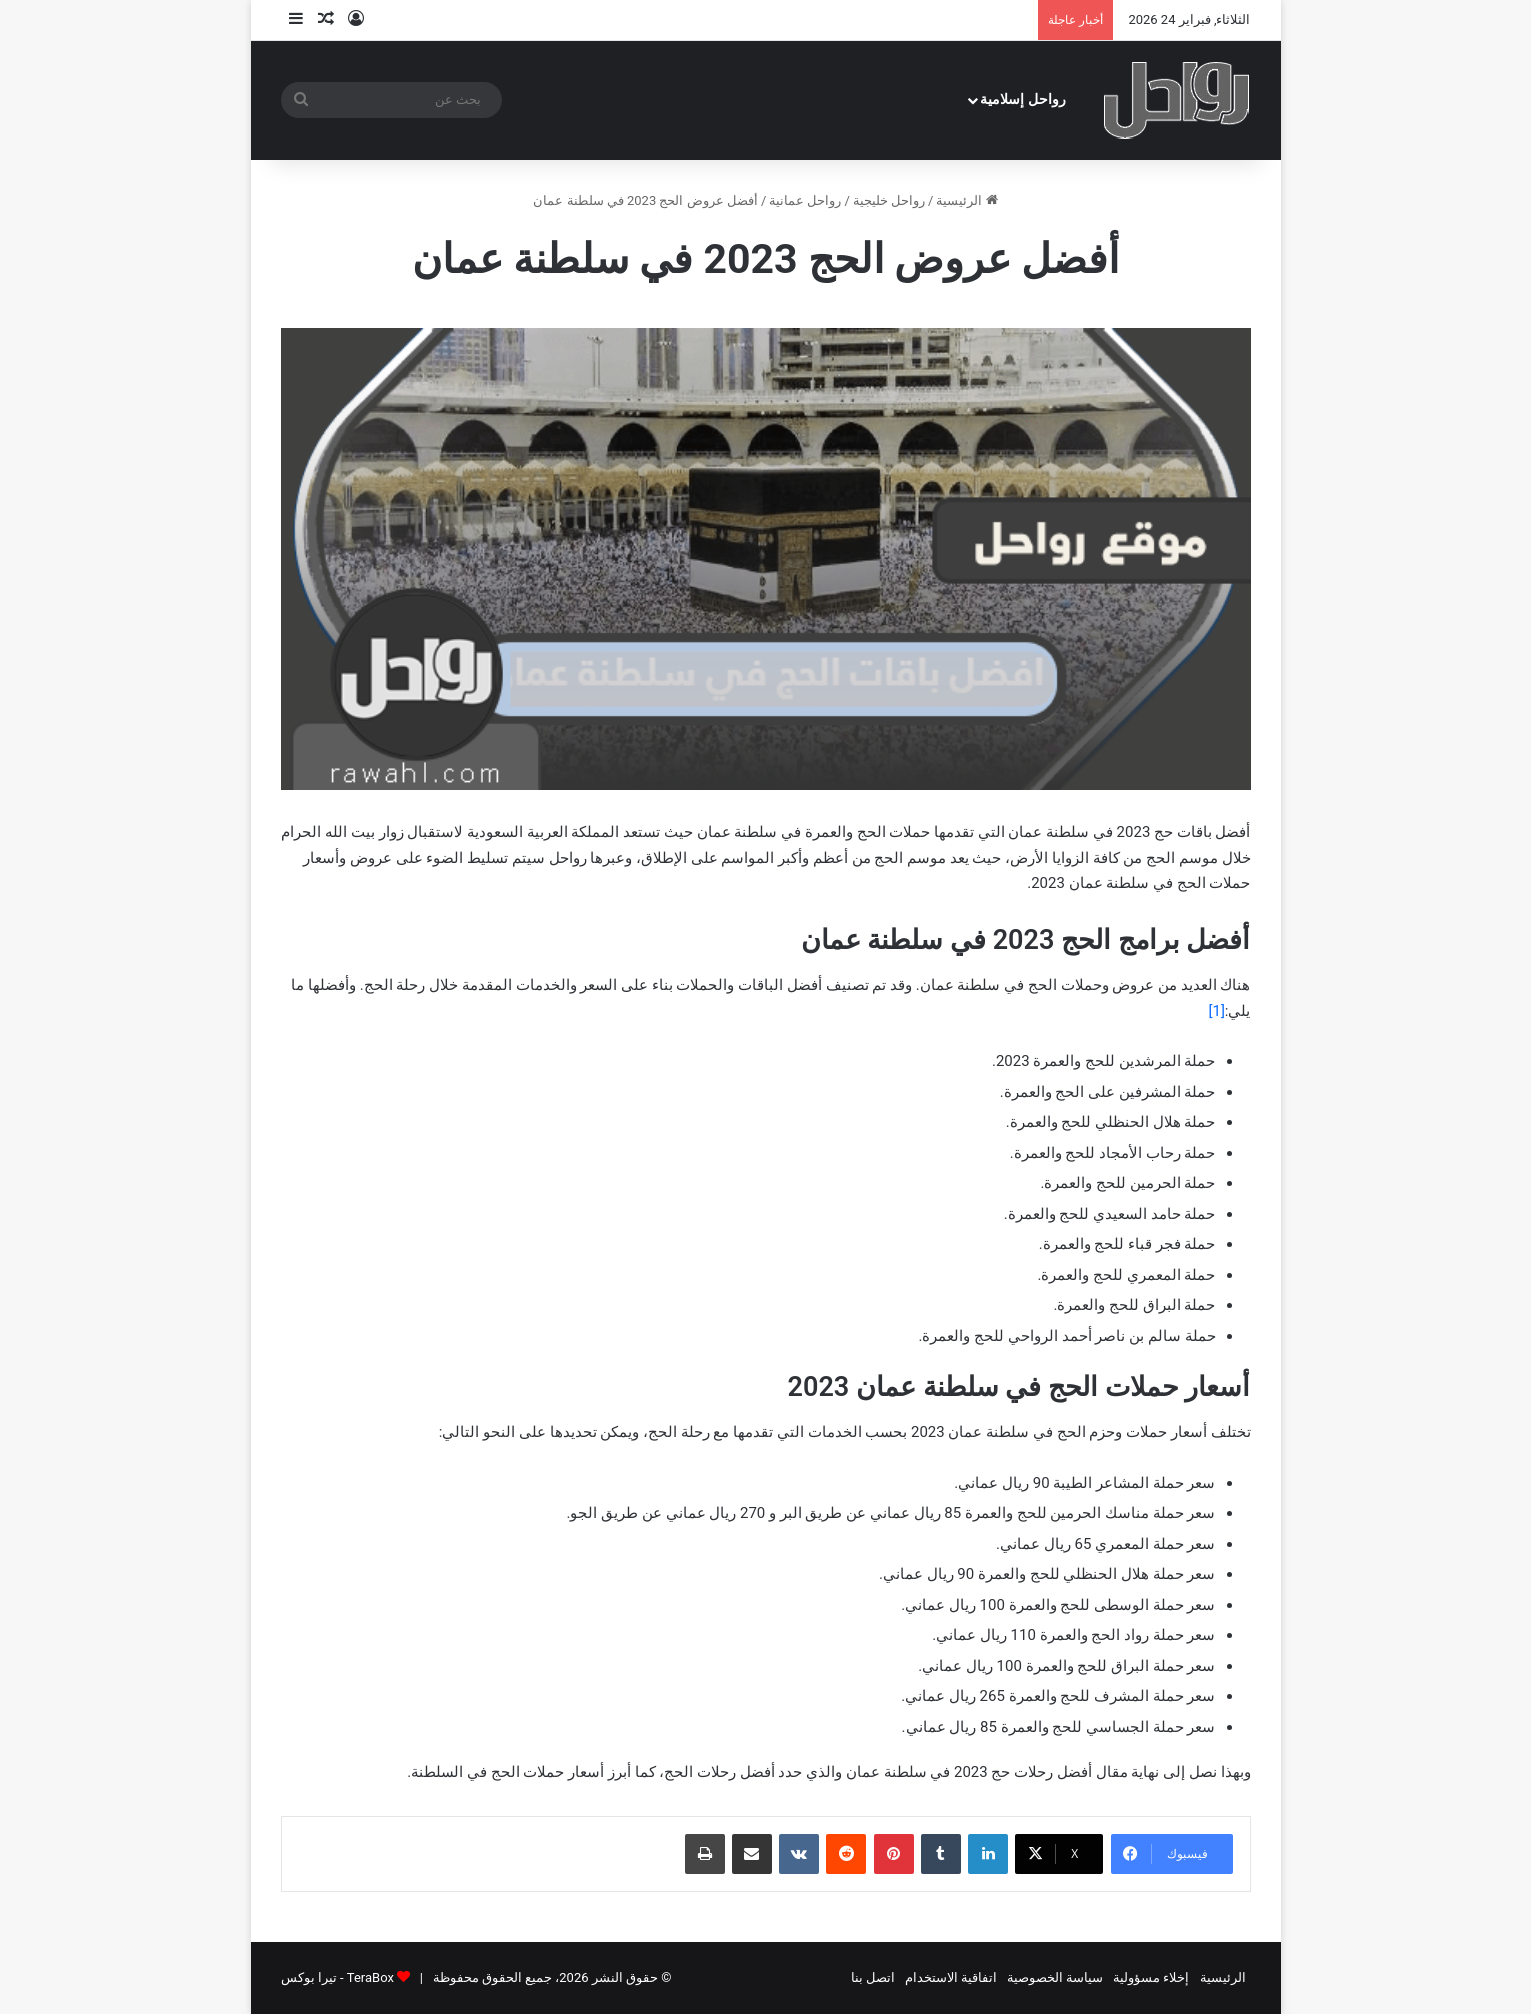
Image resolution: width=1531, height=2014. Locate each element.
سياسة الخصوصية (1055, 1977)
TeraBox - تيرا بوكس (337, 1977)
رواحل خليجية (889, 200)
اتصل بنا (873, 1977)
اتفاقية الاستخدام (951, 1977)
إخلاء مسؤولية (1151, 1977)
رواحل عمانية (805, 200)
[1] (1216, 1011)
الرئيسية (966, 200)
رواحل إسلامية (1023, 99)
